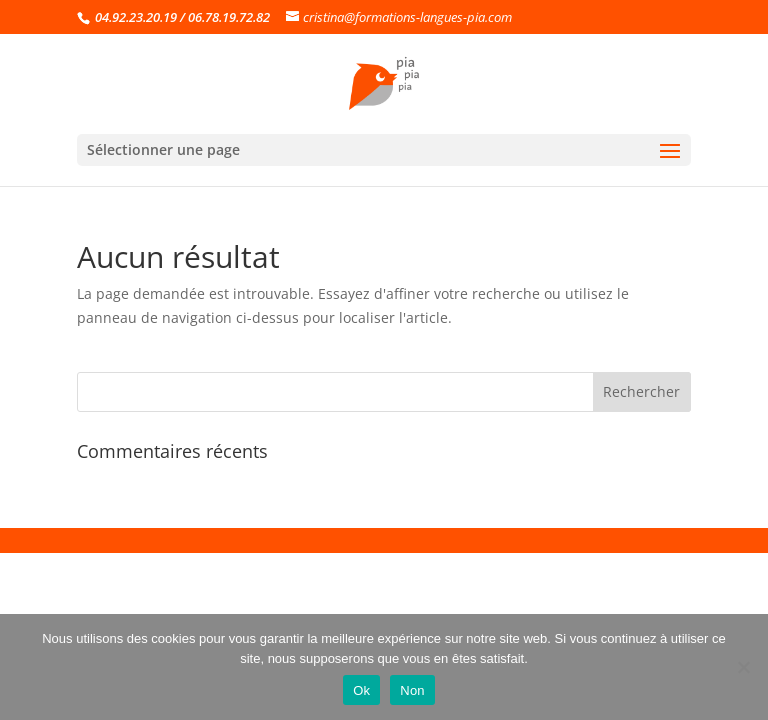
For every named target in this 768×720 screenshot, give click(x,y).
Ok (361, 690)
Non (412, 690)
